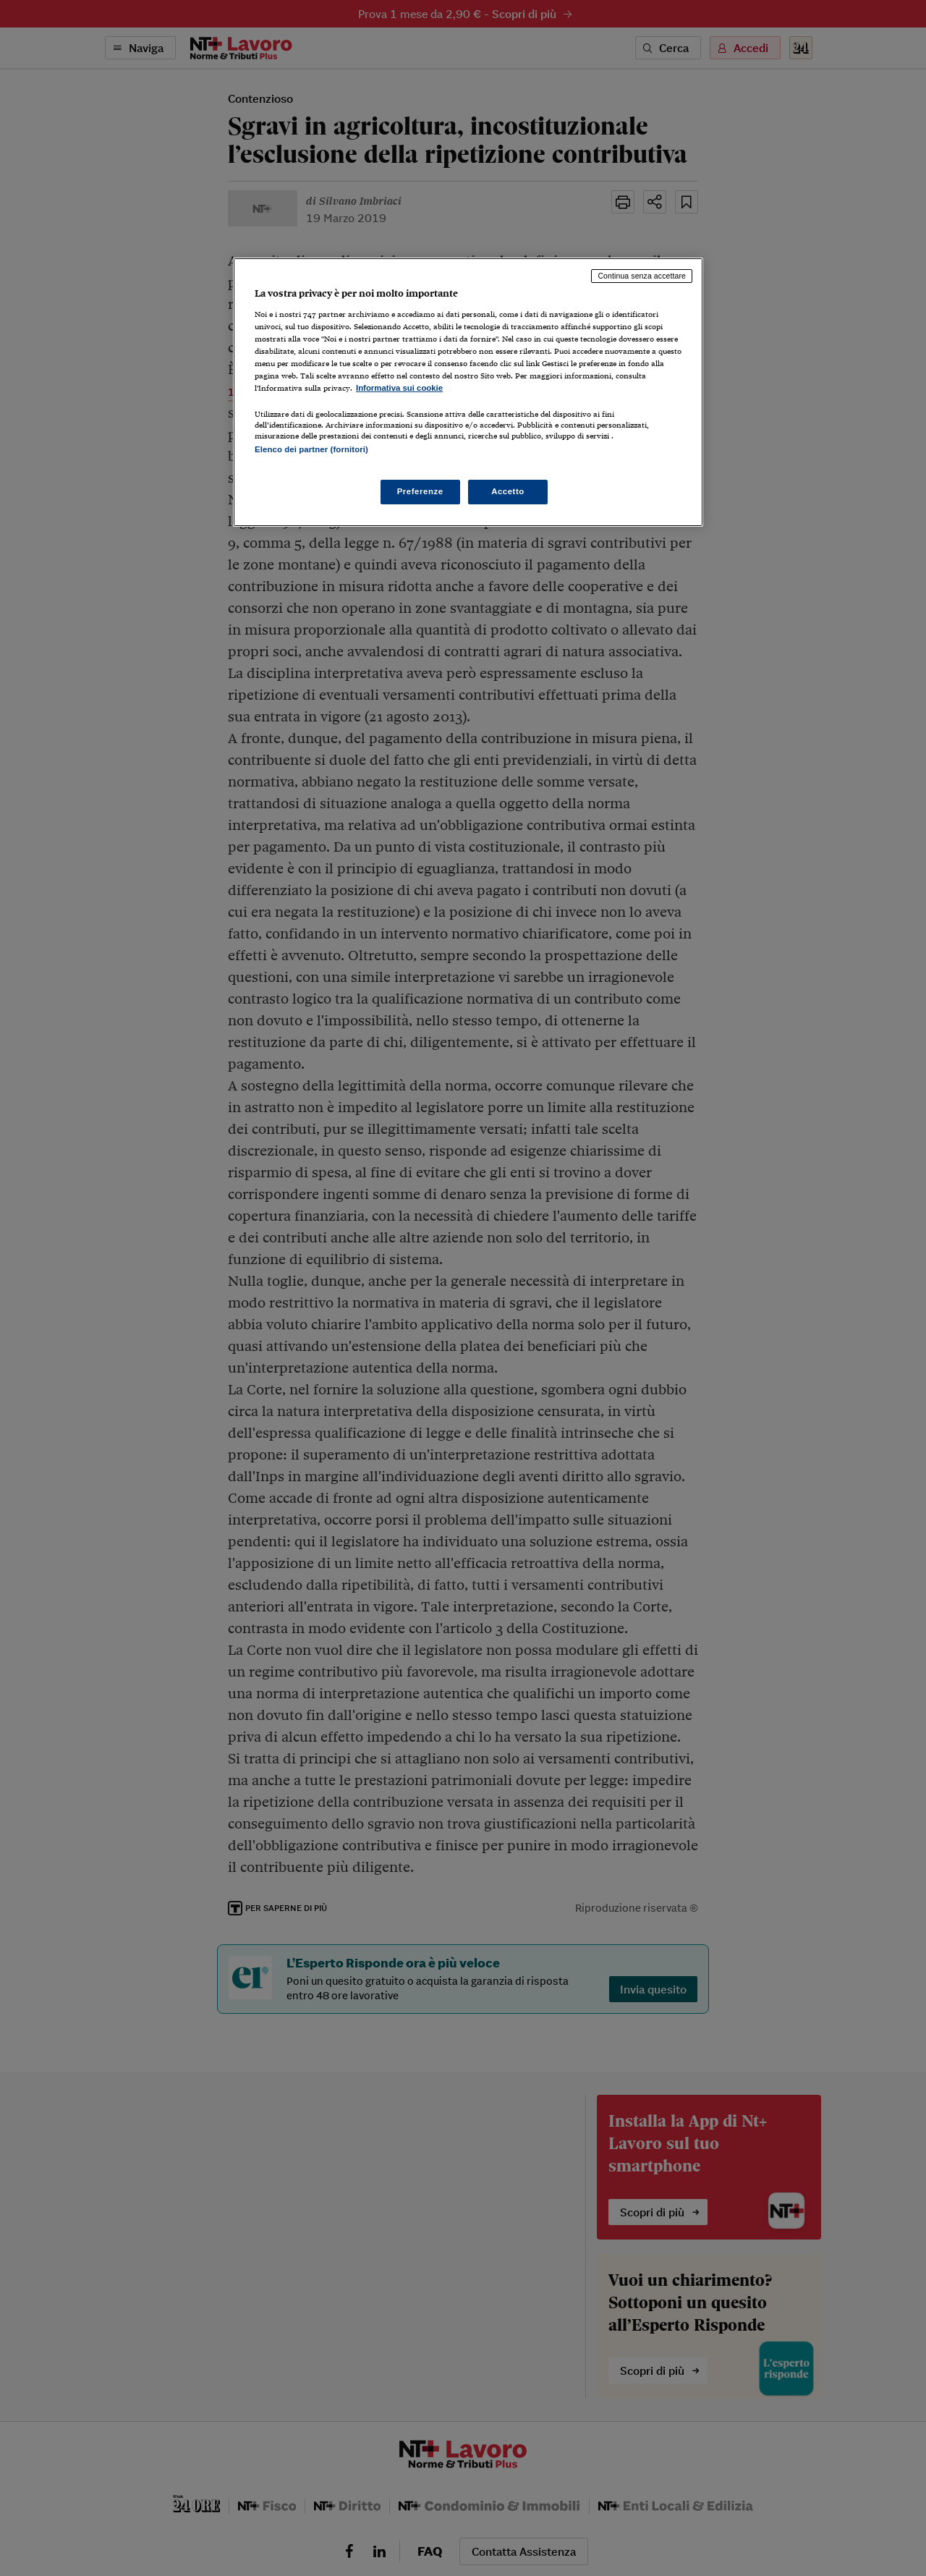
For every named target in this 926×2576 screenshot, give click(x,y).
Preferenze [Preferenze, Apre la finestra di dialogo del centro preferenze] (420, 491)
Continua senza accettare (642, 275)
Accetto (507, 491)
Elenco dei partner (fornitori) (311, 449)
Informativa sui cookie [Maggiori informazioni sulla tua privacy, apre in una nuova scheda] (399, 388)
